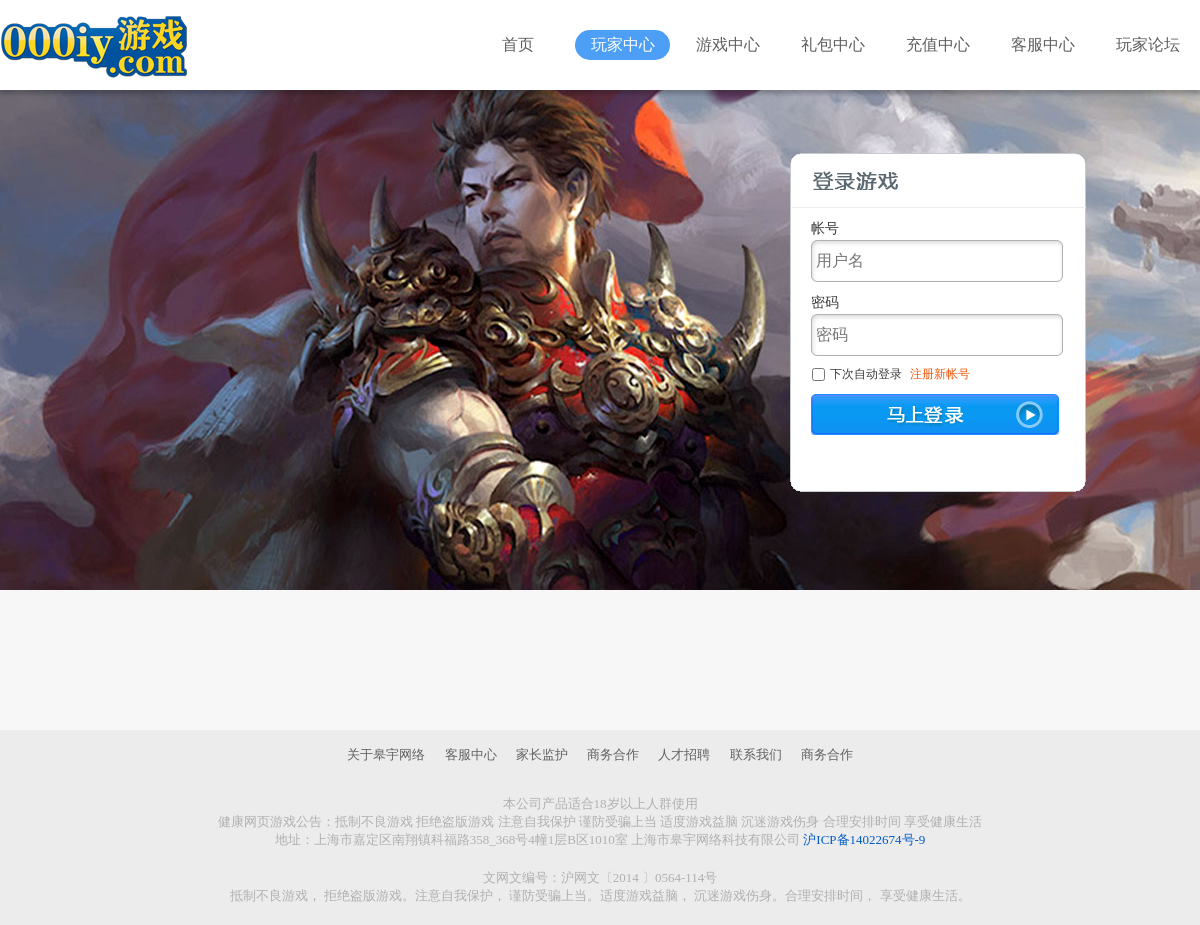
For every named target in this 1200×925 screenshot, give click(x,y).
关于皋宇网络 (386, 754)
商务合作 (613, 754)
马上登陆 (936, 414)
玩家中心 (623, 44)
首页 (518, 44)
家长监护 (542, 754)
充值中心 (938, 44)
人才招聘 (684, 754)
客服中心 (1043, 44)
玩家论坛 (1148, 44)
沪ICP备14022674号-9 (864, 839)
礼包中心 (833, 44)
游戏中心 (728, 44)
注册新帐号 (940, 374)
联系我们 (756, 754)
